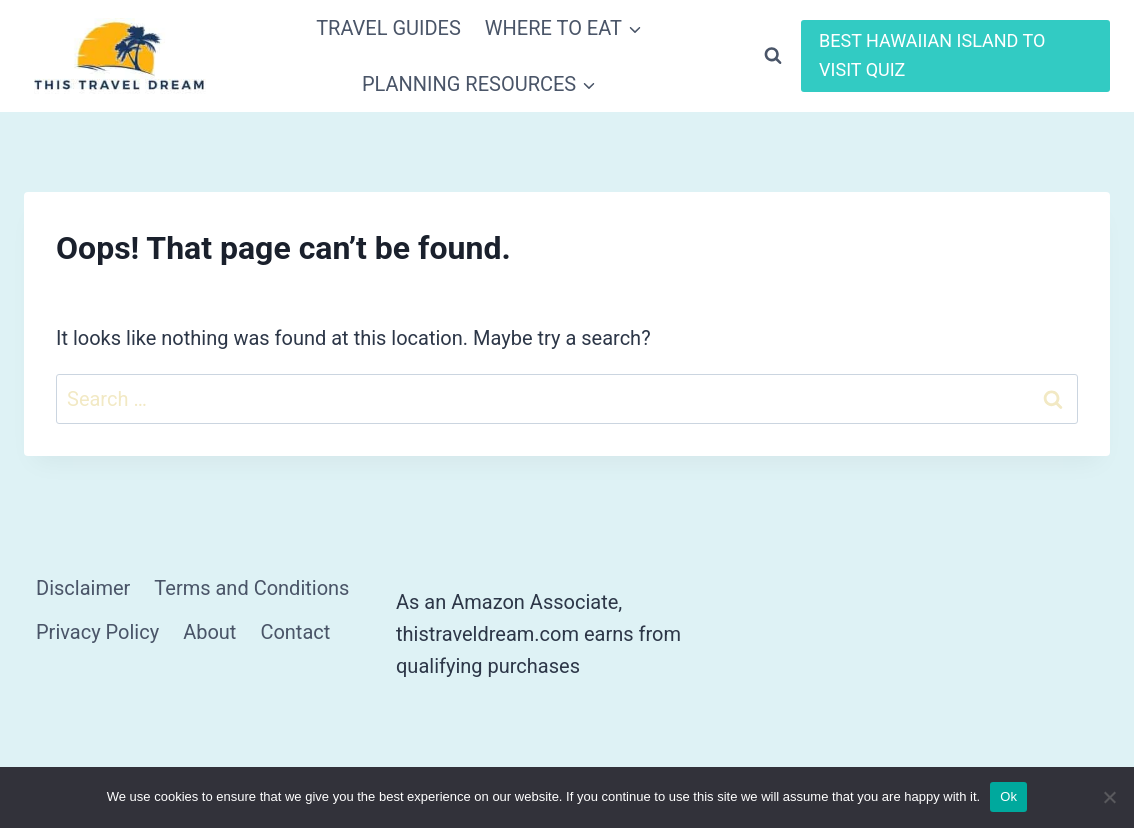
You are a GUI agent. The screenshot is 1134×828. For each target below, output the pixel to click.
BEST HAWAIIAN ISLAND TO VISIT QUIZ (932, 55)
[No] (1109, 797)
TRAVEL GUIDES (388, 28)
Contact (295, 632)
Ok (1008, 796)
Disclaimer (83, 588)
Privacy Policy (97, 632)
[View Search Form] (773, 56)
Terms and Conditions (251, 588)
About (209, 632)
